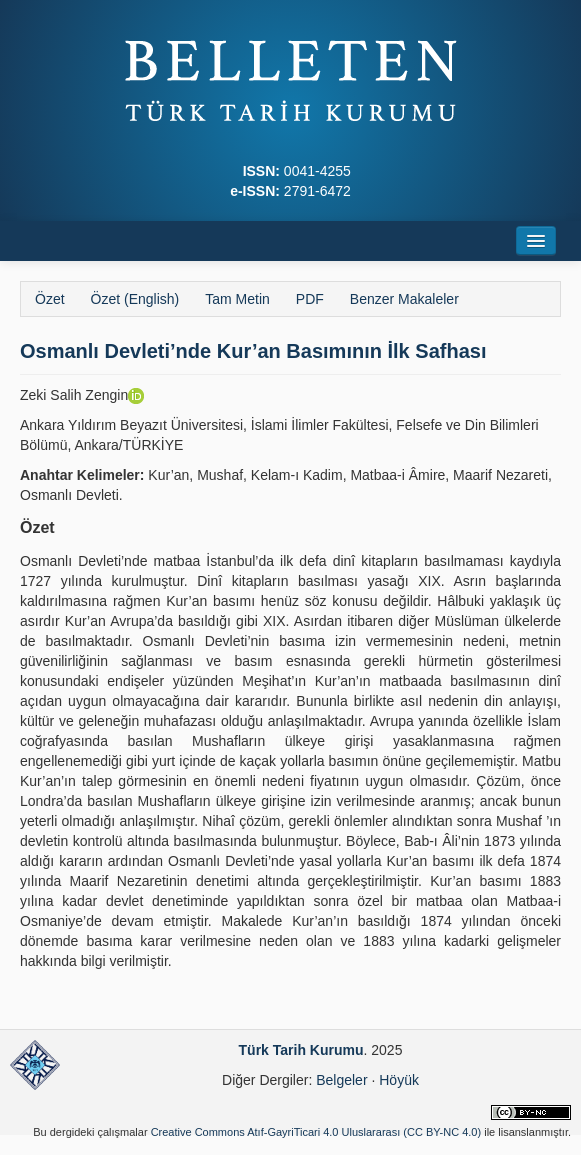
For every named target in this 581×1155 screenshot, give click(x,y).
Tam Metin (237, 299)
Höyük (399, 1080)
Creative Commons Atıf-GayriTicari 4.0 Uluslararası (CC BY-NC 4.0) (316, 1132)
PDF (310, 299)
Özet (50, 299)
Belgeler (341, 1080)
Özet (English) (135, 299)
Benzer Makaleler (404, 299)
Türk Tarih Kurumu (301, 1050)
